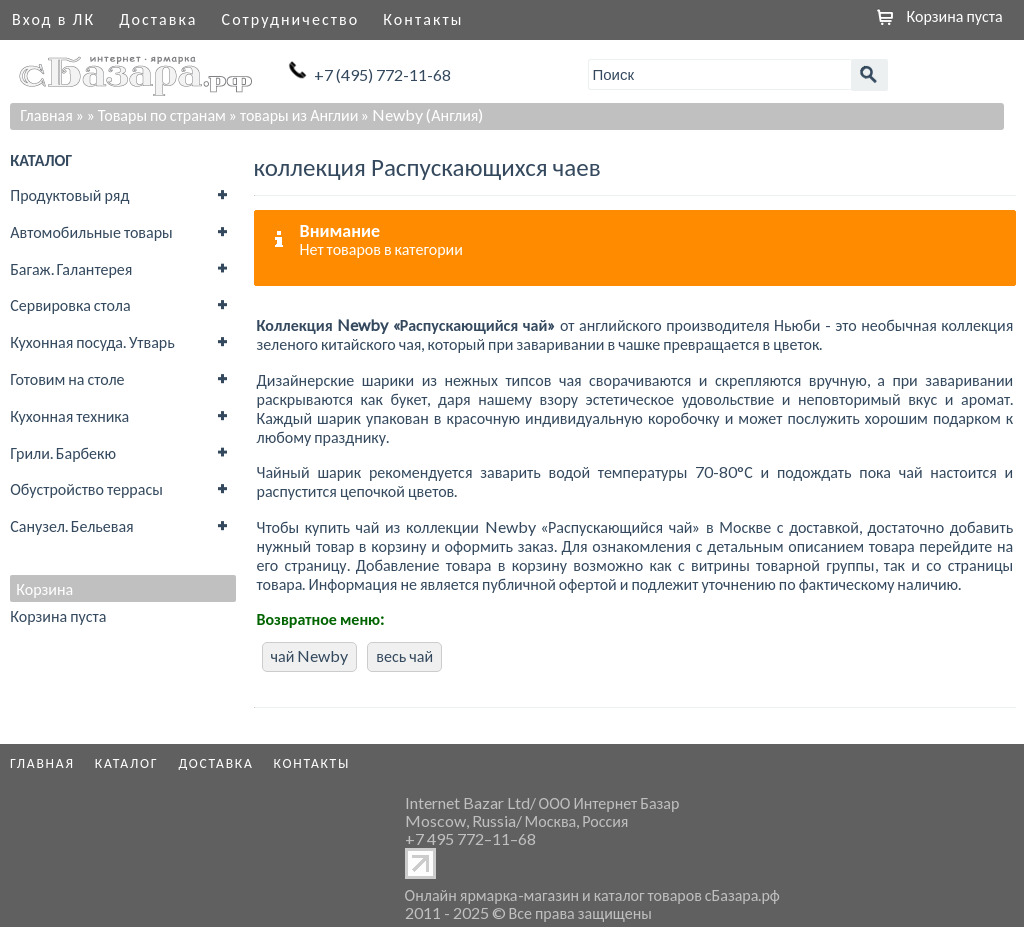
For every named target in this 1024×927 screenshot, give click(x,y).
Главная (46, 114)
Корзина (44, 589)
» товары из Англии (293, 114)
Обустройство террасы (86, 488)
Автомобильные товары (91, 231)
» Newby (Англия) (422, 114)
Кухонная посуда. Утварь (92, 341)
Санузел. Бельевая (71, 525)
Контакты (423, 18)
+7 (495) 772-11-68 (382, 74)
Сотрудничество (291, 18)
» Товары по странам (156, 114)
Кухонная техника (69, 415)
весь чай (404, 655)
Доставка (158, 18)
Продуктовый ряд (69, 194)
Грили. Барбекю (63, 452)
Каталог (127, 763)
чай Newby (310, 655)
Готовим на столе (67, 378)
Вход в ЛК (53, 18)
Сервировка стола (70, 304)
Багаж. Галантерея (71, 268)
